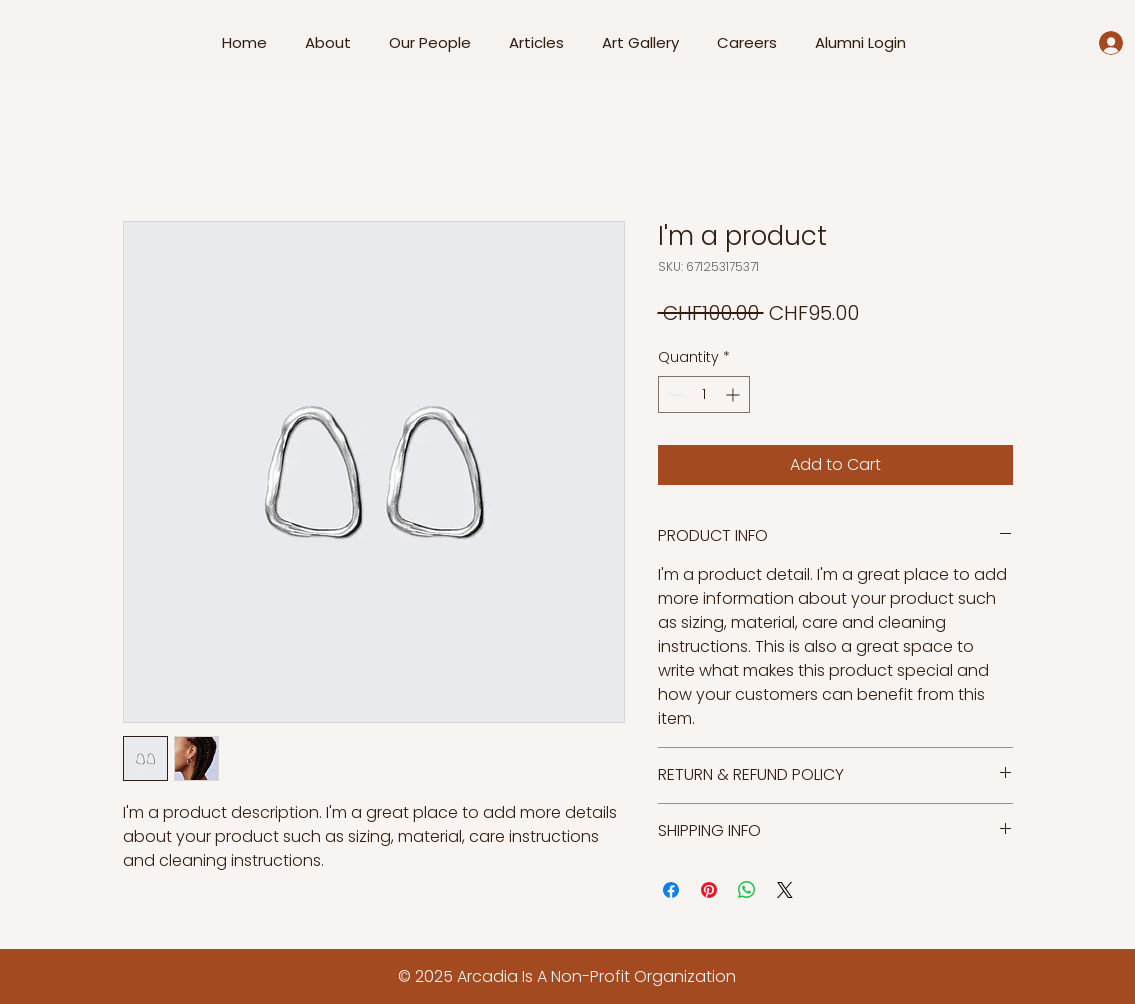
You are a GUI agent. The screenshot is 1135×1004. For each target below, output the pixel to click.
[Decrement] (673, 394)
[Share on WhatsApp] (747, 890)
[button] (434, 43)
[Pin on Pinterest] (709, 890)
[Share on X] (785, 890)
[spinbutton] (704, 394)
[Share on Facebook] (671, 890)
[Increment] (734, 394)
